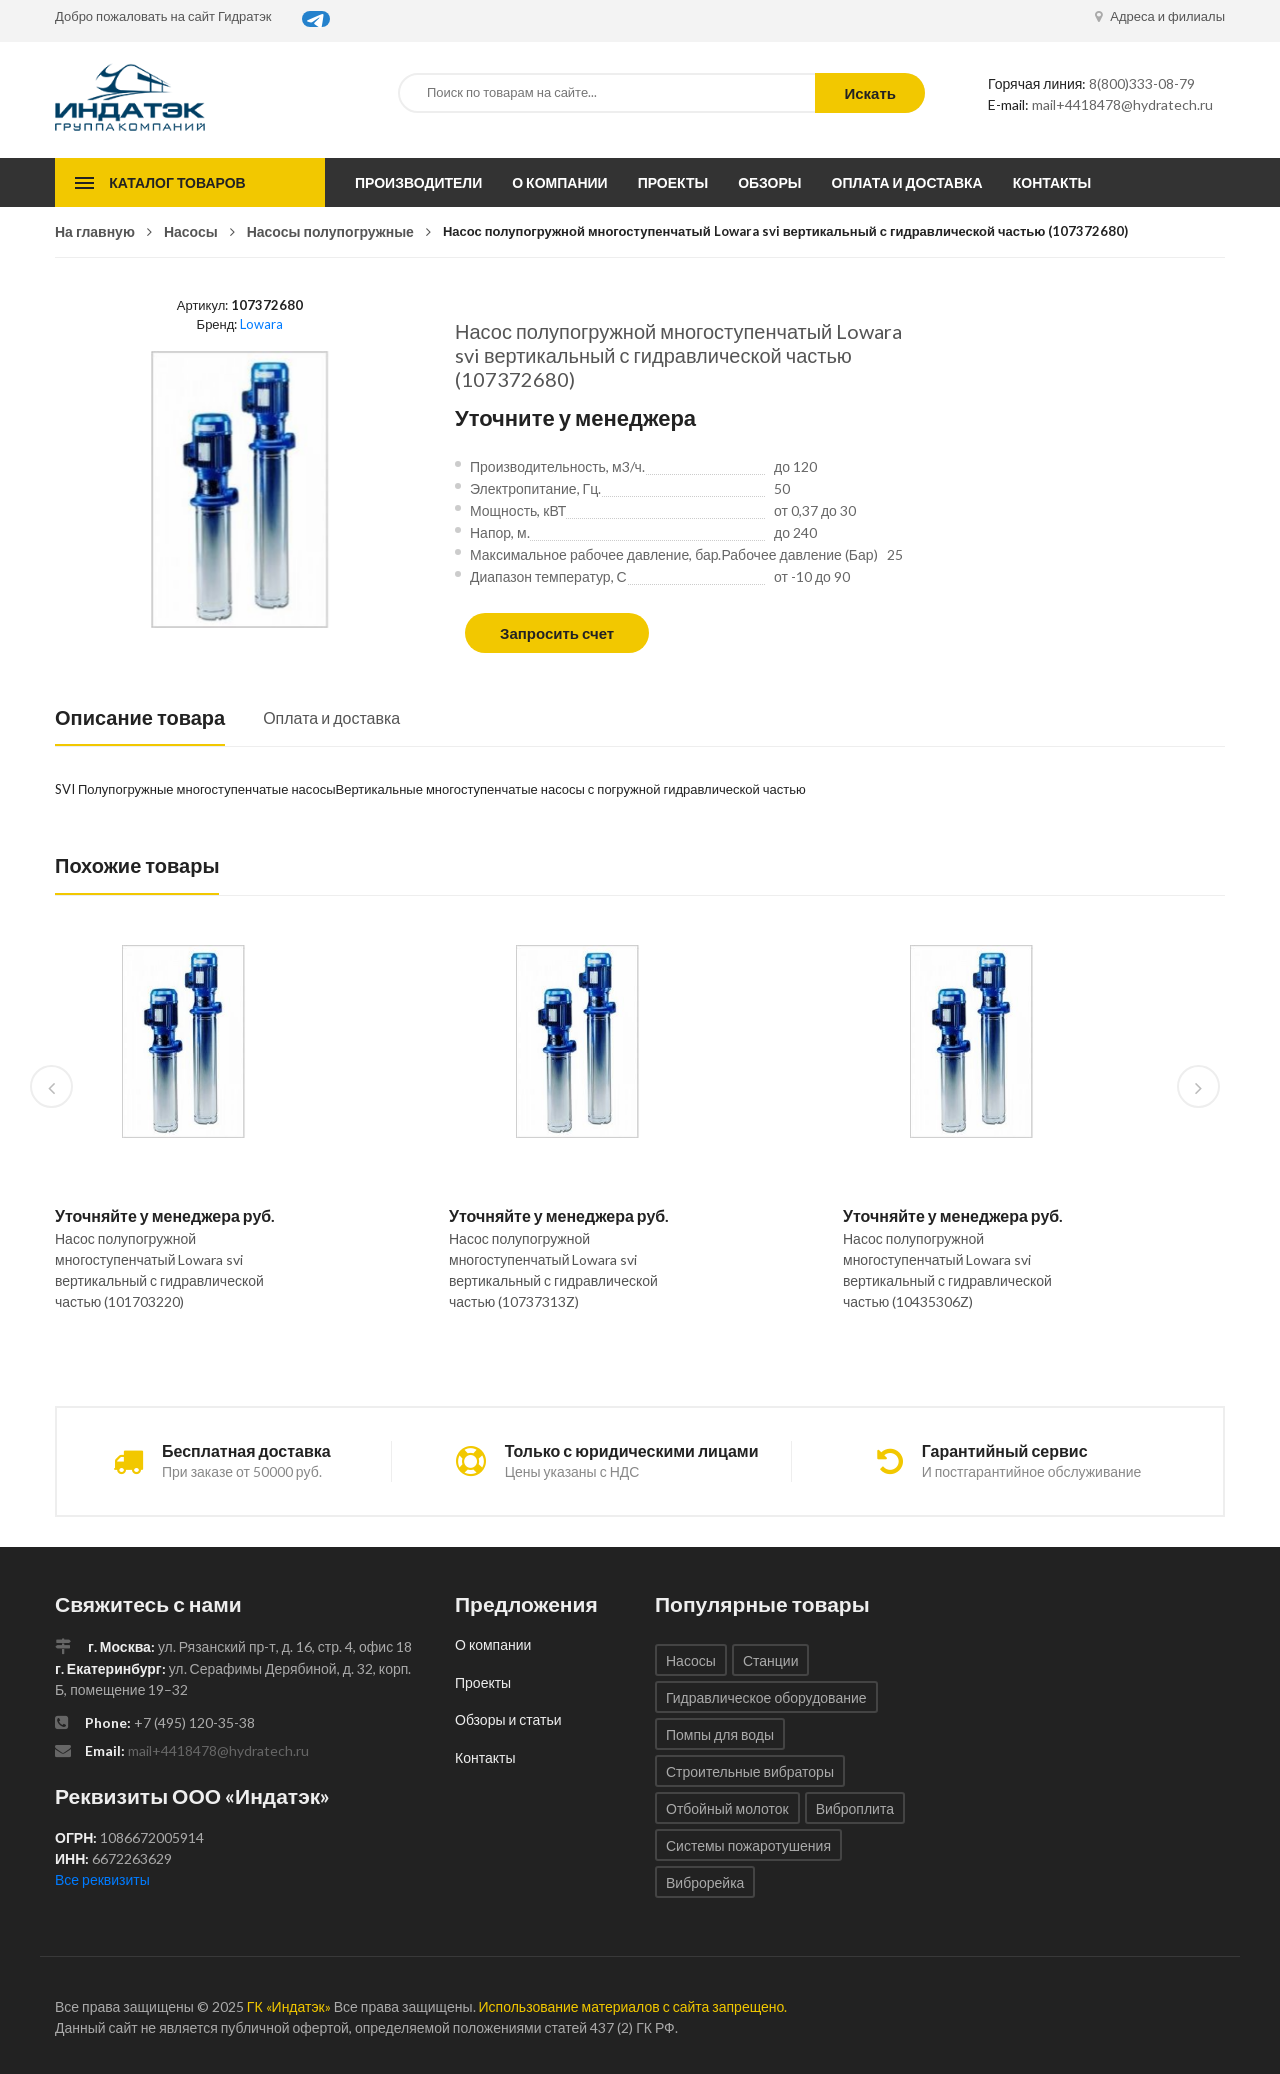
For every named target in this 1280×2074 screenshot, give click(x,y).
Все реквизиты (102, 1879)
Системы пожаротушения (748, 1845)
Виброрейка (705, 1882)
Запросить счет (557, 633)
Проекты (673, 182)
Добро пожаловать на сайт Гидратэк (163, 16)
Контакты (1052, 182)
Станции (771, 1660)
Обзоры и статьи (508, 1719)
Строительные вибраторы (750, 1771)
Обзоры (769, 182)
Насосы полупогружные (330, 231)
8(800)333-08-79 (1142, 83)
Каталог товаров (177, 182)
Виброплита (855, 1808)
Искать (870, 93)
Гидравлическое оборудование (766, 1697)
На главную (95, 231)
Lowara (261, 324)
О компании (559, 182)
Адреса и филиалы (1160, 16)
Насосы (191, 231)
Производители (418, 182)
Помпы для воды (720, 1734)
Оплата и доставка (907, 182)
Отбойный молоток (727, 1808)
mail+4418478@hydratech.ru (1122, 104)
